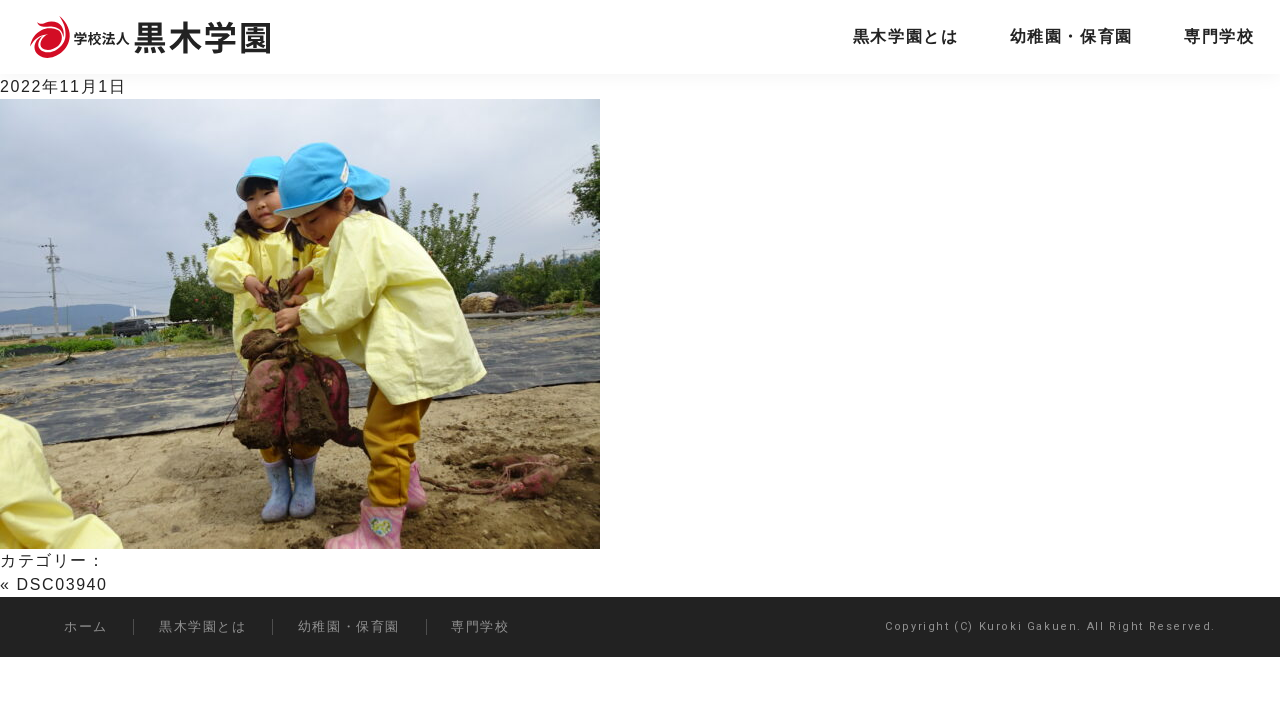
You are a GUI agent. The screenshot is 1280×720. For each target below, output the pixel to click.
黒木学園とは (906, 36)
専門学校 (1219, 36)
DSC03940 (62, 584)
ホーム (86, 626)
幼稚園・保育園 (1071, 36)
